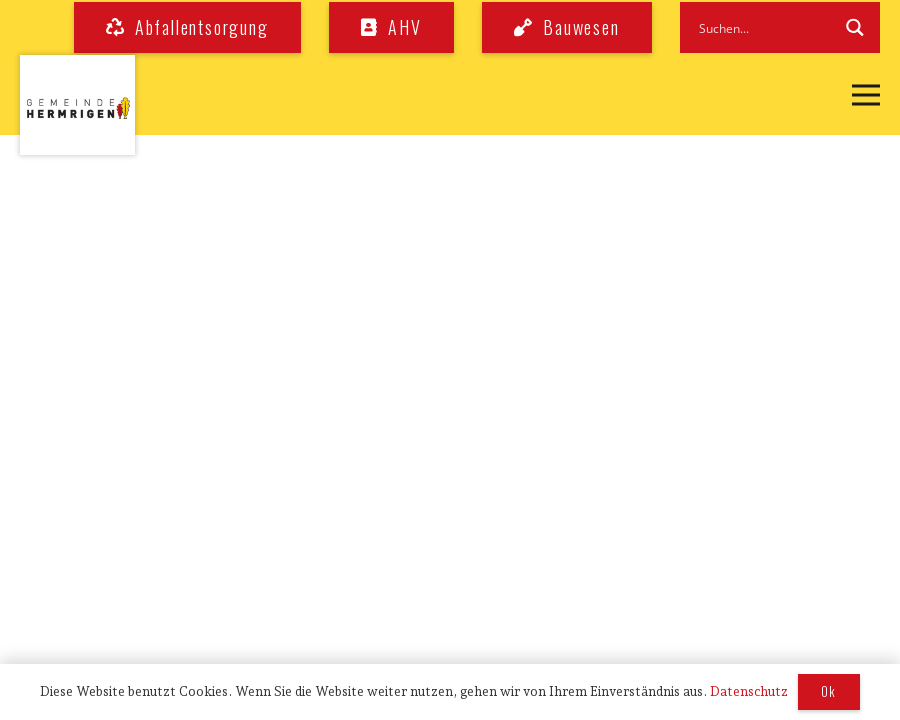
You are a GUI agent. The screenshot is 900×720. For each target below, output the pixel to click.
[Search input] (763, 27)
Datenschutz (749, 691)
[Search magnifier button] (854, 27)
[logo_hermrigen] (77, 105)
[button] (866, 95)
